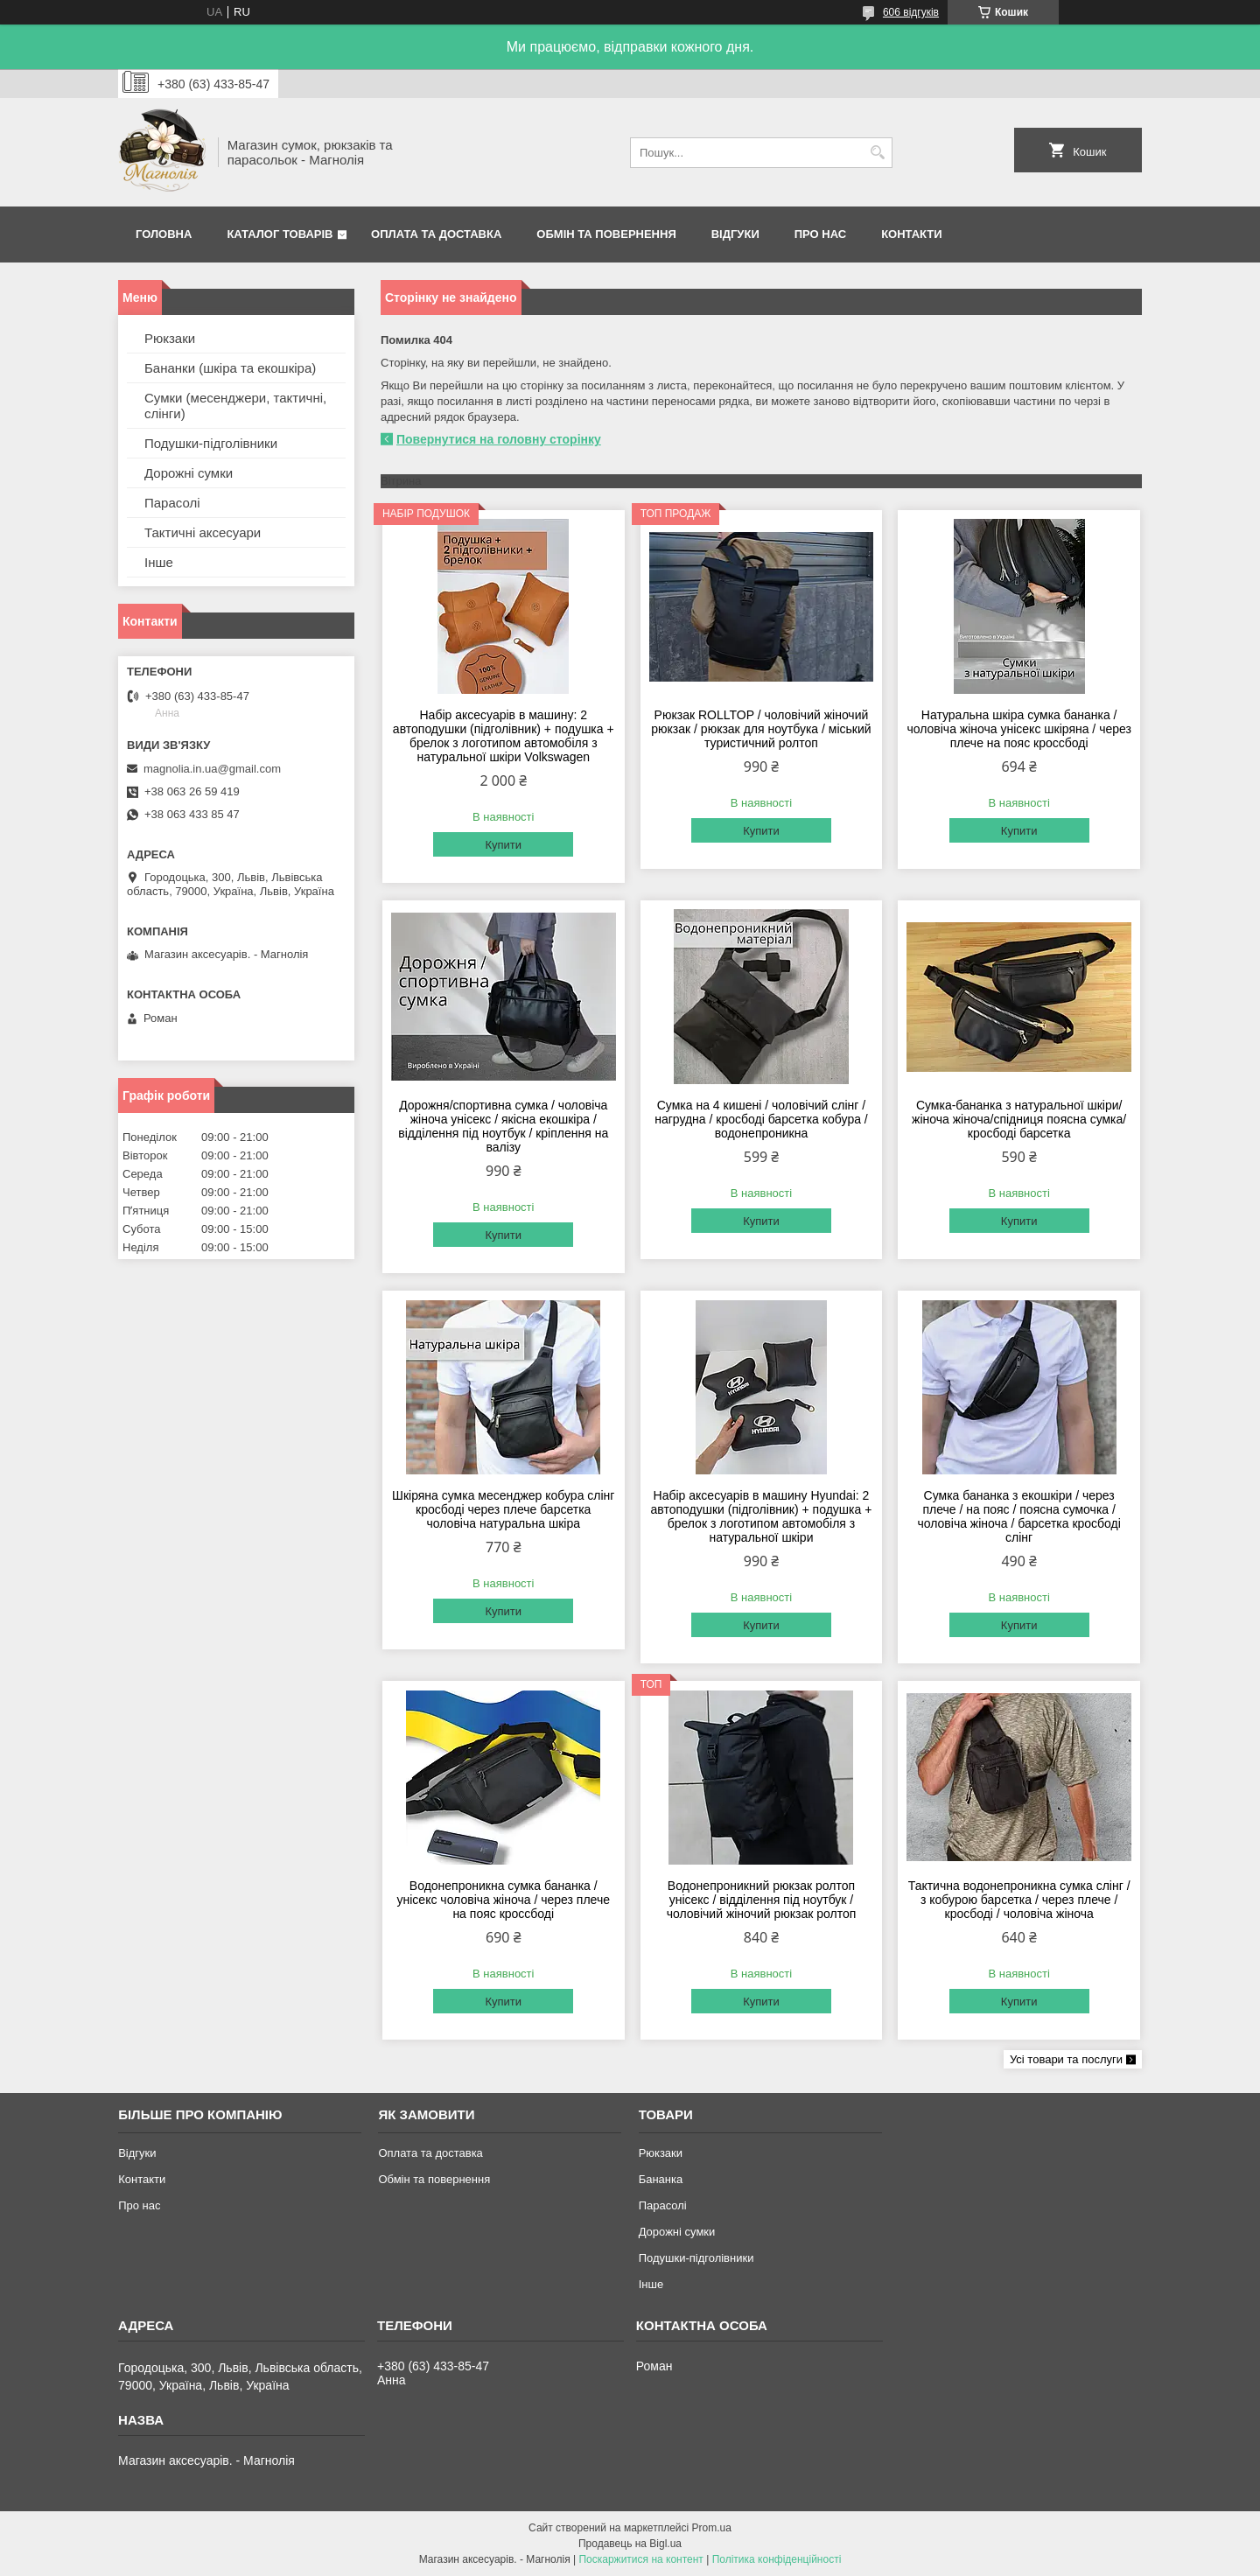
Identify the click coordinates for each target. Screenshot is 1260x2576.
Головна (164, 234)
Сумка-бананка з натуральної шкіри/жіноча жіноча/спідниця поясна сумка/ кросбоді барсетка (1019, 1119)
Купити (503, 844)
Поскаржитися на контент (640, 2559)
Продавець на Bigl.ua (630, 2544)
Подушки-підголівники (210, 443)
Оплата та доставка (436, 234)
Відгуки (735, 234)
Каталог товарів (279, 234)
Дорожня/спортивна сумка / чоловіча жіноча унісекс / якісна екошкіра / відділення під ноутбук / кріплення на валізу (503, 1126)
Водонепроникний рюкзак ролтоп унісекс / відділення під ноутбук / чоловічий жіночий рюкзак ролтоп (762, 1900)
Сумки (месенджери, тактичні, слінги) (235, 405)
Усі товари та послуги (1066, 2059)
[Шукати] (877, 152)
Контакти (911, 234)
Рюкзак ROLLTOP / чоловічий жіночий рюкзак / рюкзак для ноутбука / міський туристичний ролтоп (761, 729)
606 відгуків (911, 12)
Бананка (661, 2179)
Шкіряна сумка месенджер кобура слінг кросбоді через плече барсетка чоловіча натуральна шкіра (503, 1509)
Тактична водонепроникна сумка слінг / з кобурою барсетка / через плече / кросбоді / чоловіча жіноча (1019, 1900)
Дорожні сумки (188, 473)
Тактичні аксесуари (202, 532)
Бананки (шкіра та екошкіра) (230, 367)
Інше (158, 562)
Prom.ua (712, 2528)
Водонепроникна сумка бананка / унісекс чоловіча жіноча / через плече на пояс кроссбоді (503, 1900)
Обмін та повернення (606, 234)
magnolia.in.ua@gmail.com (212, 768)
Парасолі (172, 502)
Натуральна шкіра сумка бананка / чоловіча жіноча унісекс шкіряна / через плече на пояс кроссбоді (1018, 729)
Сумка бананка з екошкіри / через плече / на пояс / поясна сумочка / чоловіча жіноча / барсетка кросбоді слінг (1018, 1516)
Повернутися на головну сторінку (498, 439)
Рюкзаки (169, 338)
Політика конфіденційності (777, 2559)
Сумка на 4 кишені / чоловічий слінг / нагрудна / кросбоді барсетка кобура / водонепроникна (761, 1119)
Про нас (820, 234)
